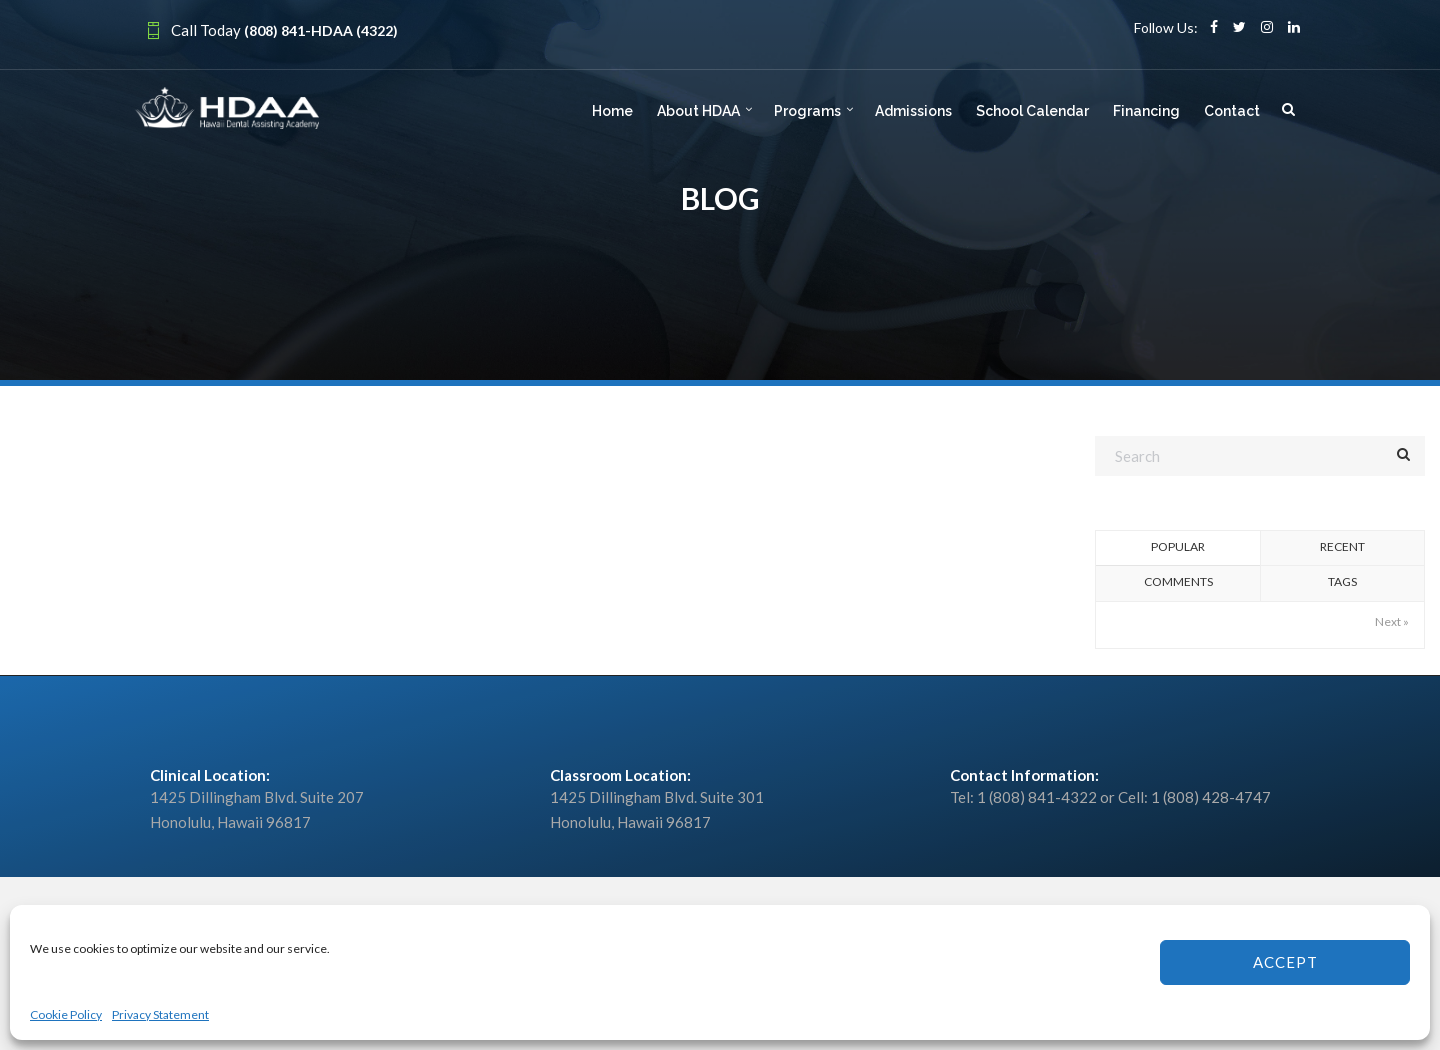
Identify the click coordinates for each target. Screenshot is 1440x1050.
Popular (1178, 546)
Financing (1146, 111)
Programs (807, 111)
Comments (1178, 581)
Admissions (913, 111)
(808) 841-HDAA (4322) (321, 30)
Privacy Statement (160, 1014)
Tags (1342, 581)
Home (612, 111)
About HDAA (698, 111)
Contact (1232, 111)
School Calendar (1032, 111)
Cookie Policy (66, 1014)
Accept (1285, 962)
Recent (1342, 546)
